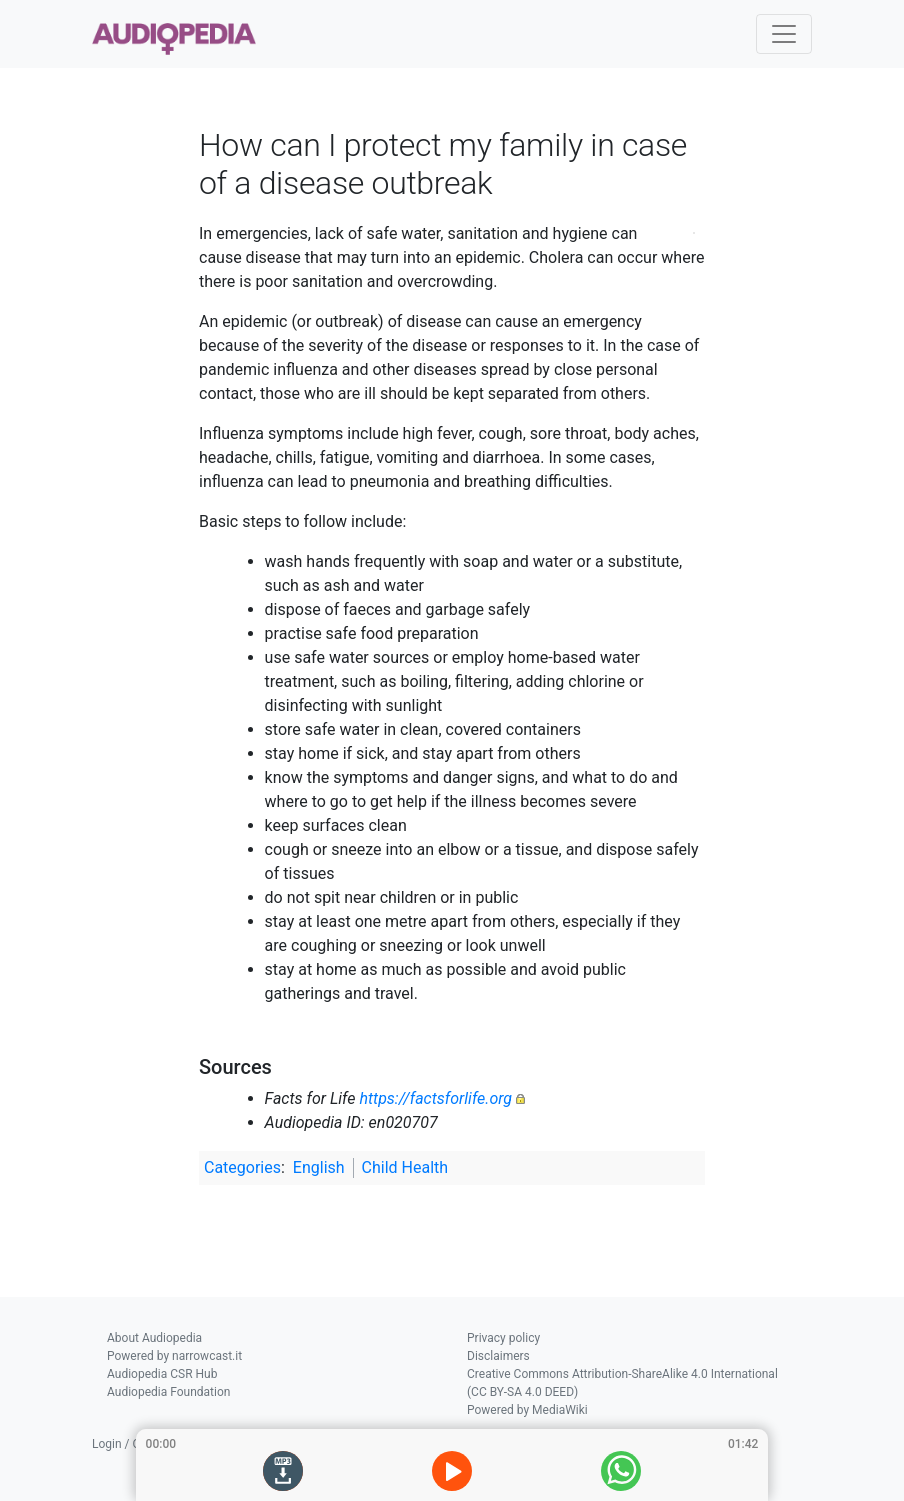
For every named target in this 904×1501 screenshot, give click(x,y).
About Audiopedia (154, 1338)
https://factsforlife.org (435, 1098)
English (319, 1167)
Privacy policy (503, 1338)
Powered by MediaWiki (527, 1410)
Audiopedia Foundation (168, 1392)
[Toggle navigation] (784, 34)
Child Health (405, 1167)
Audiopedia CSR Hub (162, 1374)
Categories (242, 1167)
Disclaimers (498, 1356)
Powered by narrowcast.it (174, 1356)
